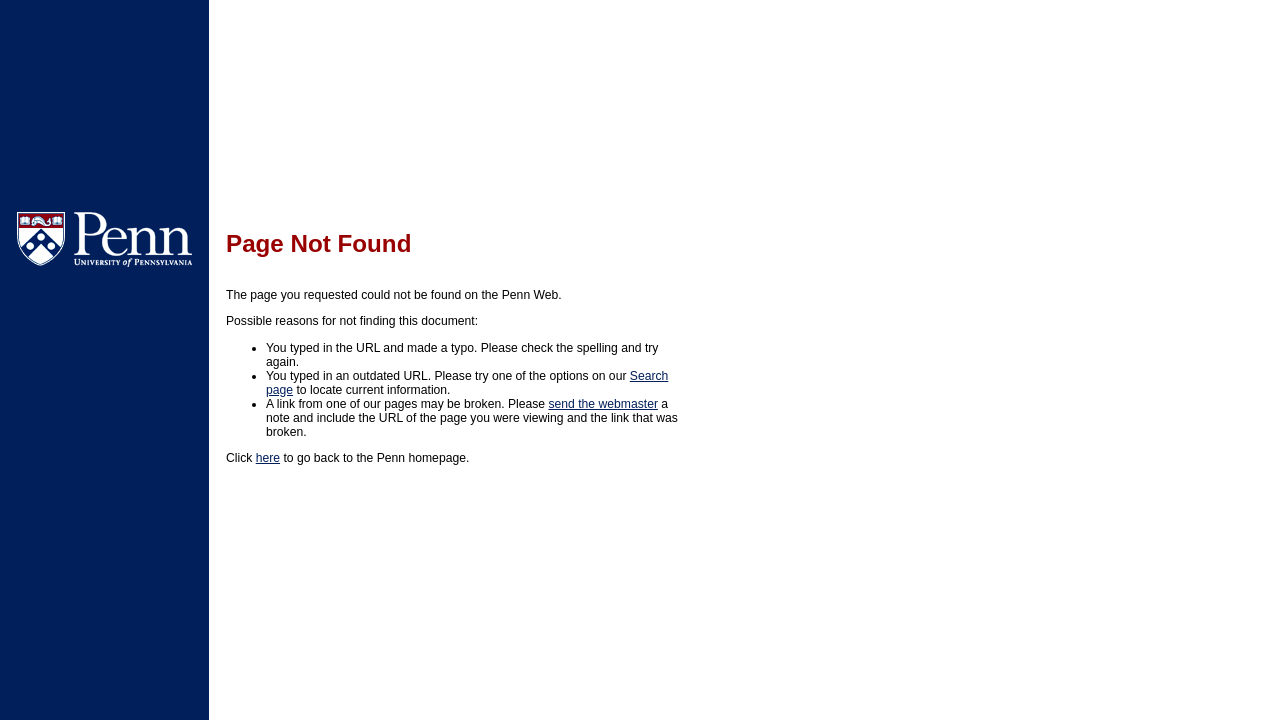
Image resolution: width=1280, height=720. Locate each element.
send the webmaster (602, 404)
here (268, 458)
